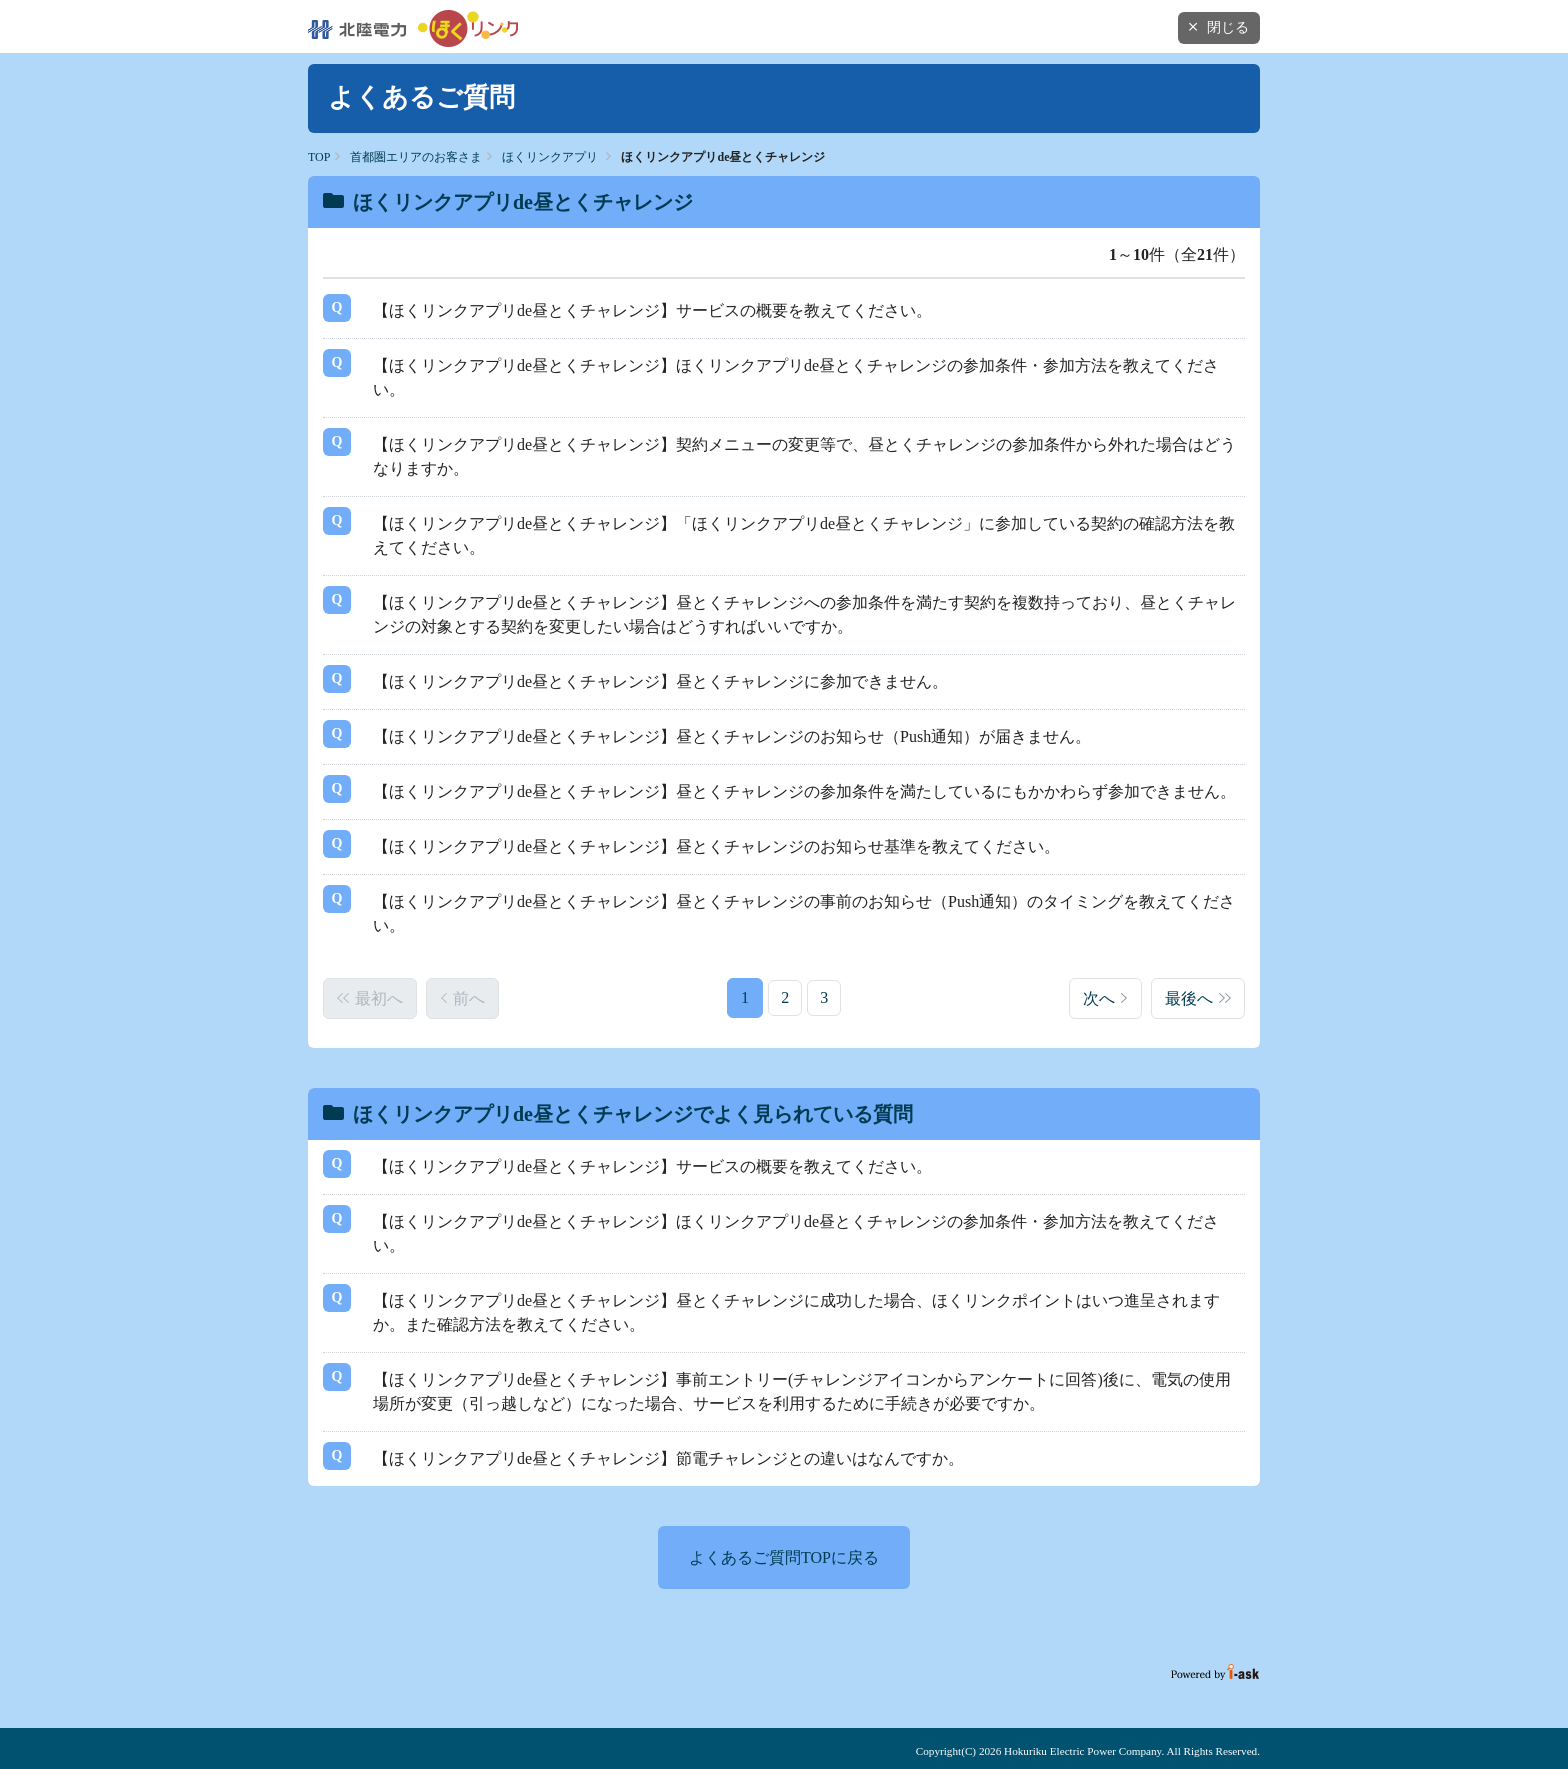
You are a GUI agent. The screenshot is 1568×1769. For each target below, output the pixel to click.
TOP (319, 157)
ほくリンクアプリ (550, 157)
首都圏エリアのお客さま (416, 157)
